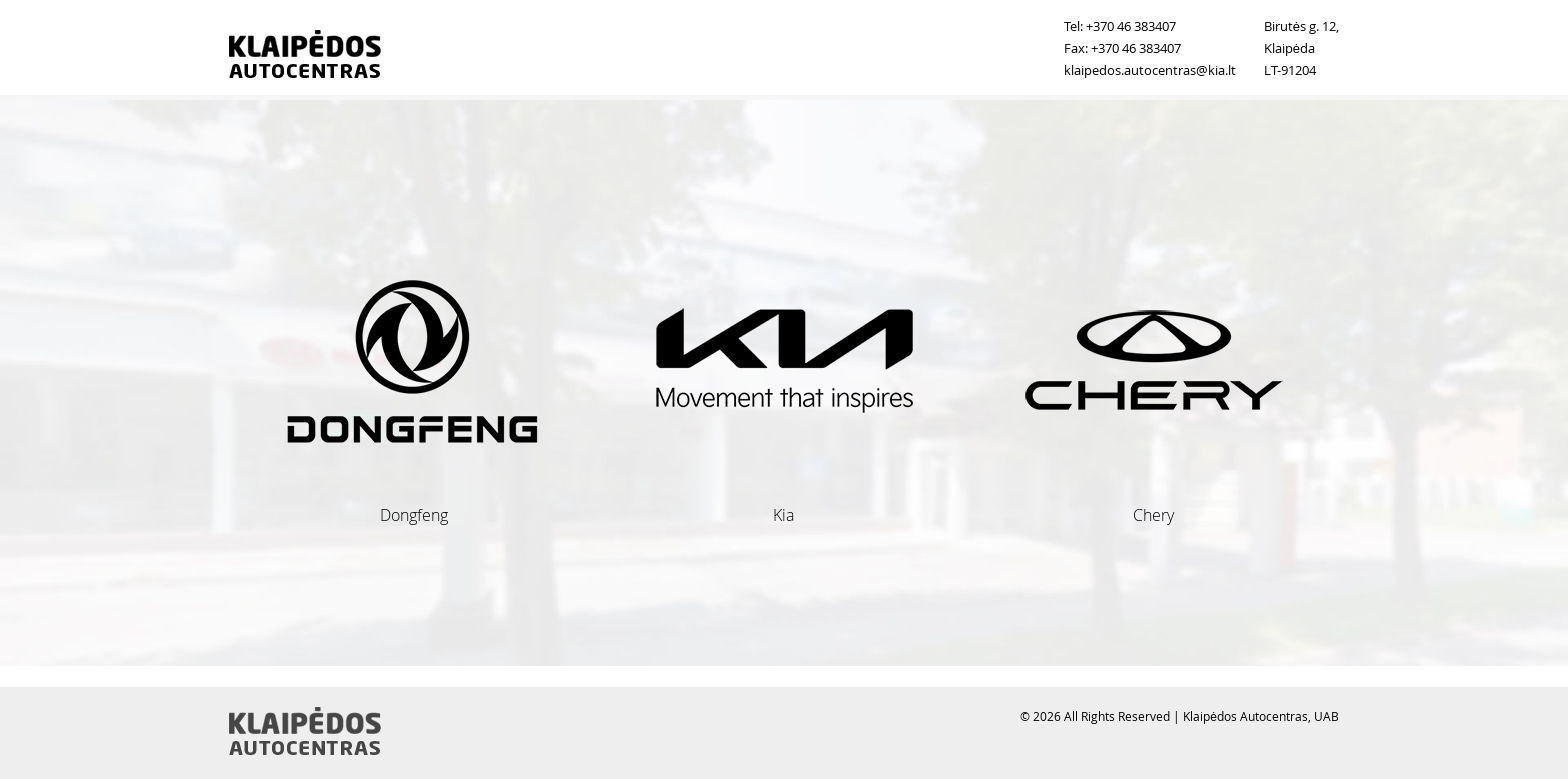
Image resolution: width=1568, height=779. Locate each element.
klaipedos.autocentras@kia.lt (1150, 70)
